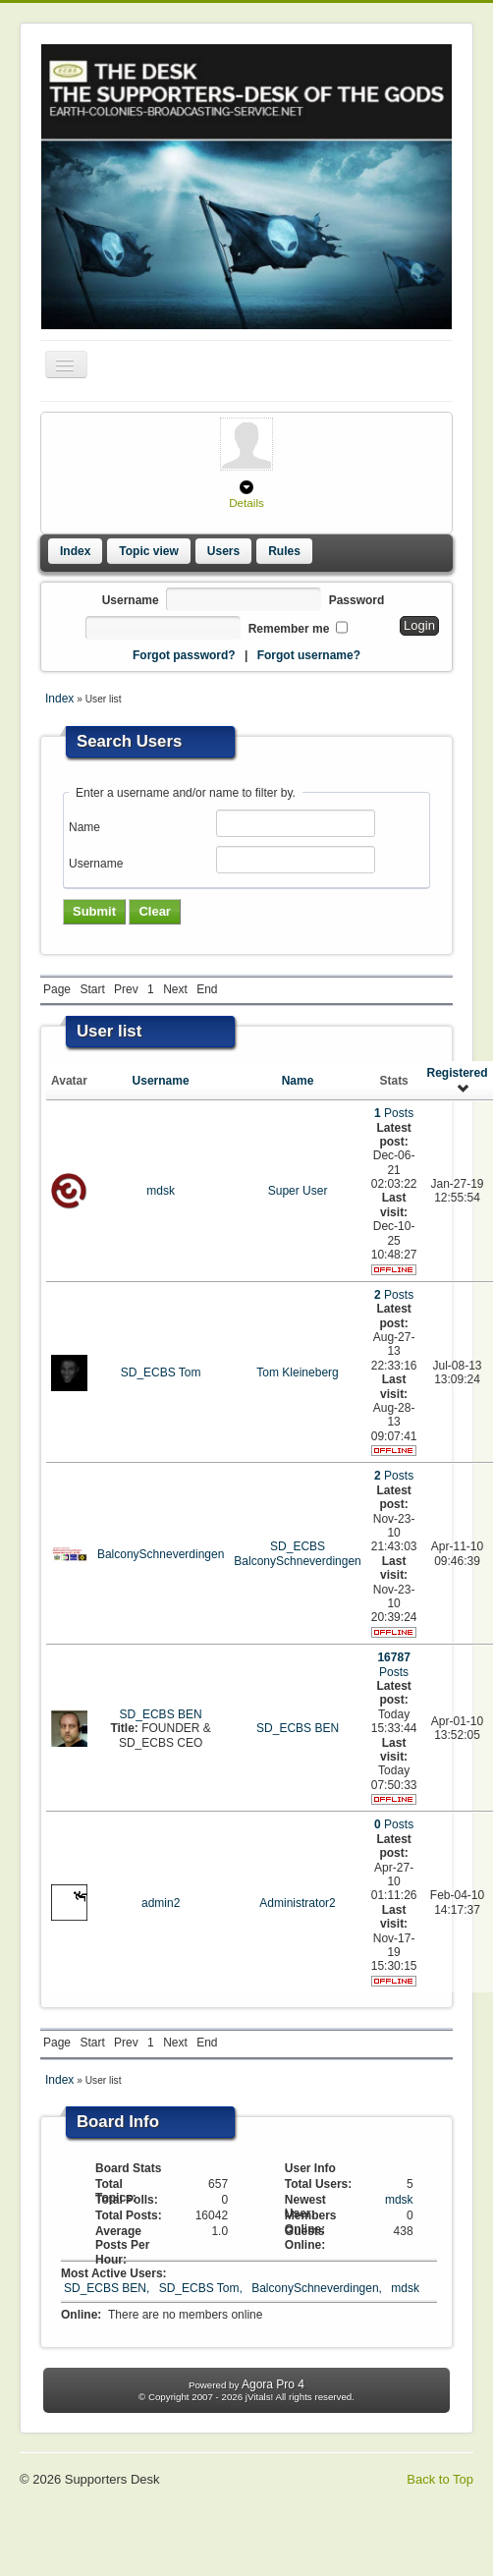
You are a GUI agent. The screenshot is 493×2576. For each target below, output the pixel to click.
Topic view (148, 551)
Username (130, 600)
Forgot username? (308, 655)
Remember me (289, 629)
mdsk (160, 1191)
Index (75, 551)
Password (357, 600)
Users (223, 551)
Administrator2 (297, 1903)
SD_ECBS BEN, (108, 2288)
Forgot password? (184, 655)
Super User (298, 1191)
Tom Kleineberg (297, 1372)
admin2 (160, 1903)
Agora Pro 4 (273, 2384)
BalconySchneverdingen (160, 1554)
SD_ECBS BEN (161, 1714)
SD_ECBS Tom (161, 1372)
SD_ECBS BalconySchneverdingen (297, 1553)
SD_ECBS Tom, (202, 2288)
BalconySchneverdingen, (318, 2288)
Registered (456, 1079)
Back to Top (440, 2479)
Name (84, 827)
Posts (393, 1113)
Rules (284, 551)
